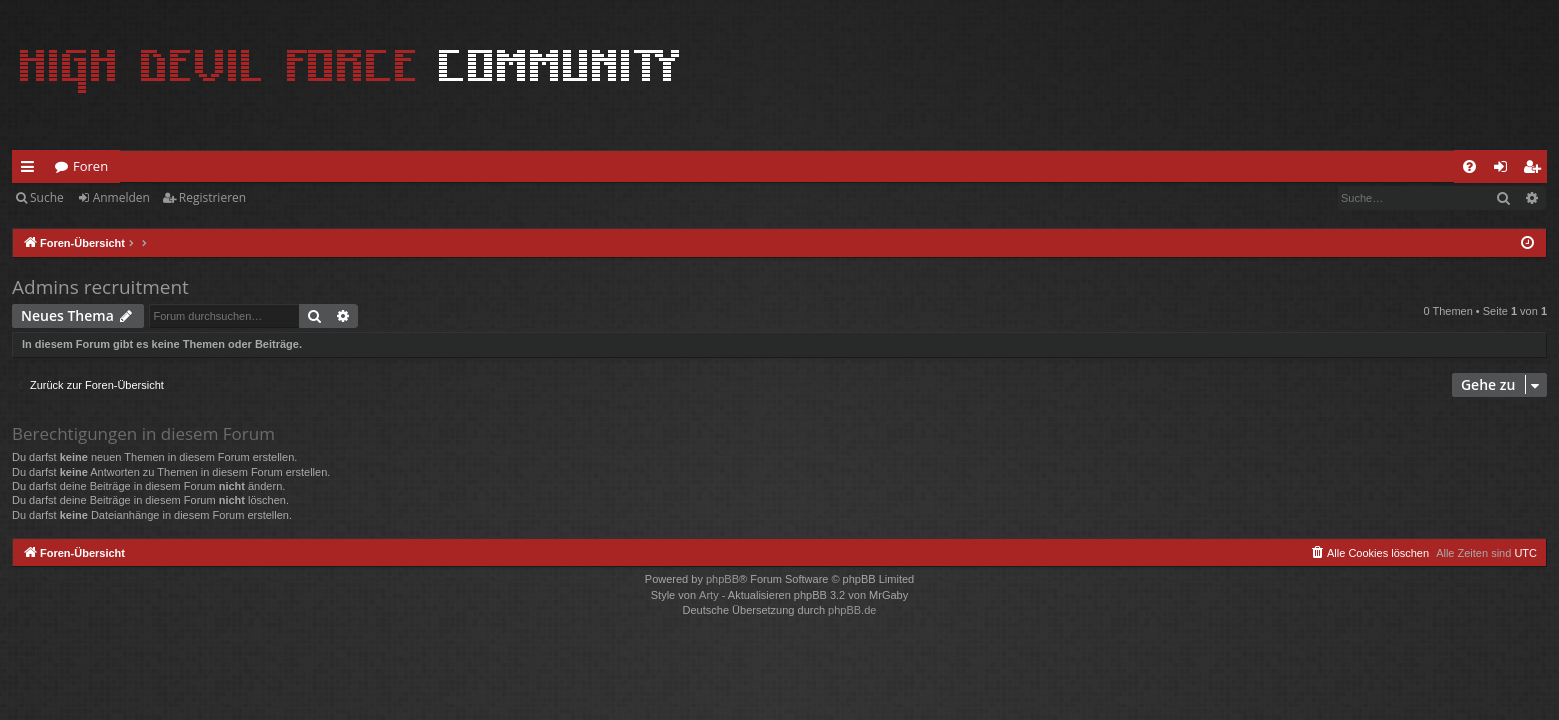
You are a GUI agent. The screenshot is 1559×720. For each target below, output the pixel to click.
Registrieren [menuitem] (1536, 170)
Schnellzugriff (31, 170)
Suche (47, 197)
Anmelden (121, 197)
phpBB (722, 579)
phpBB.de (852, 610)
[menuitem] (1469, 166)
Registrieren (212, 197)
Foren (90, 166)
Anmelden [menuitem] (1506, 170)
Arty (709, 595)
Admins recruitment (100, 287)
